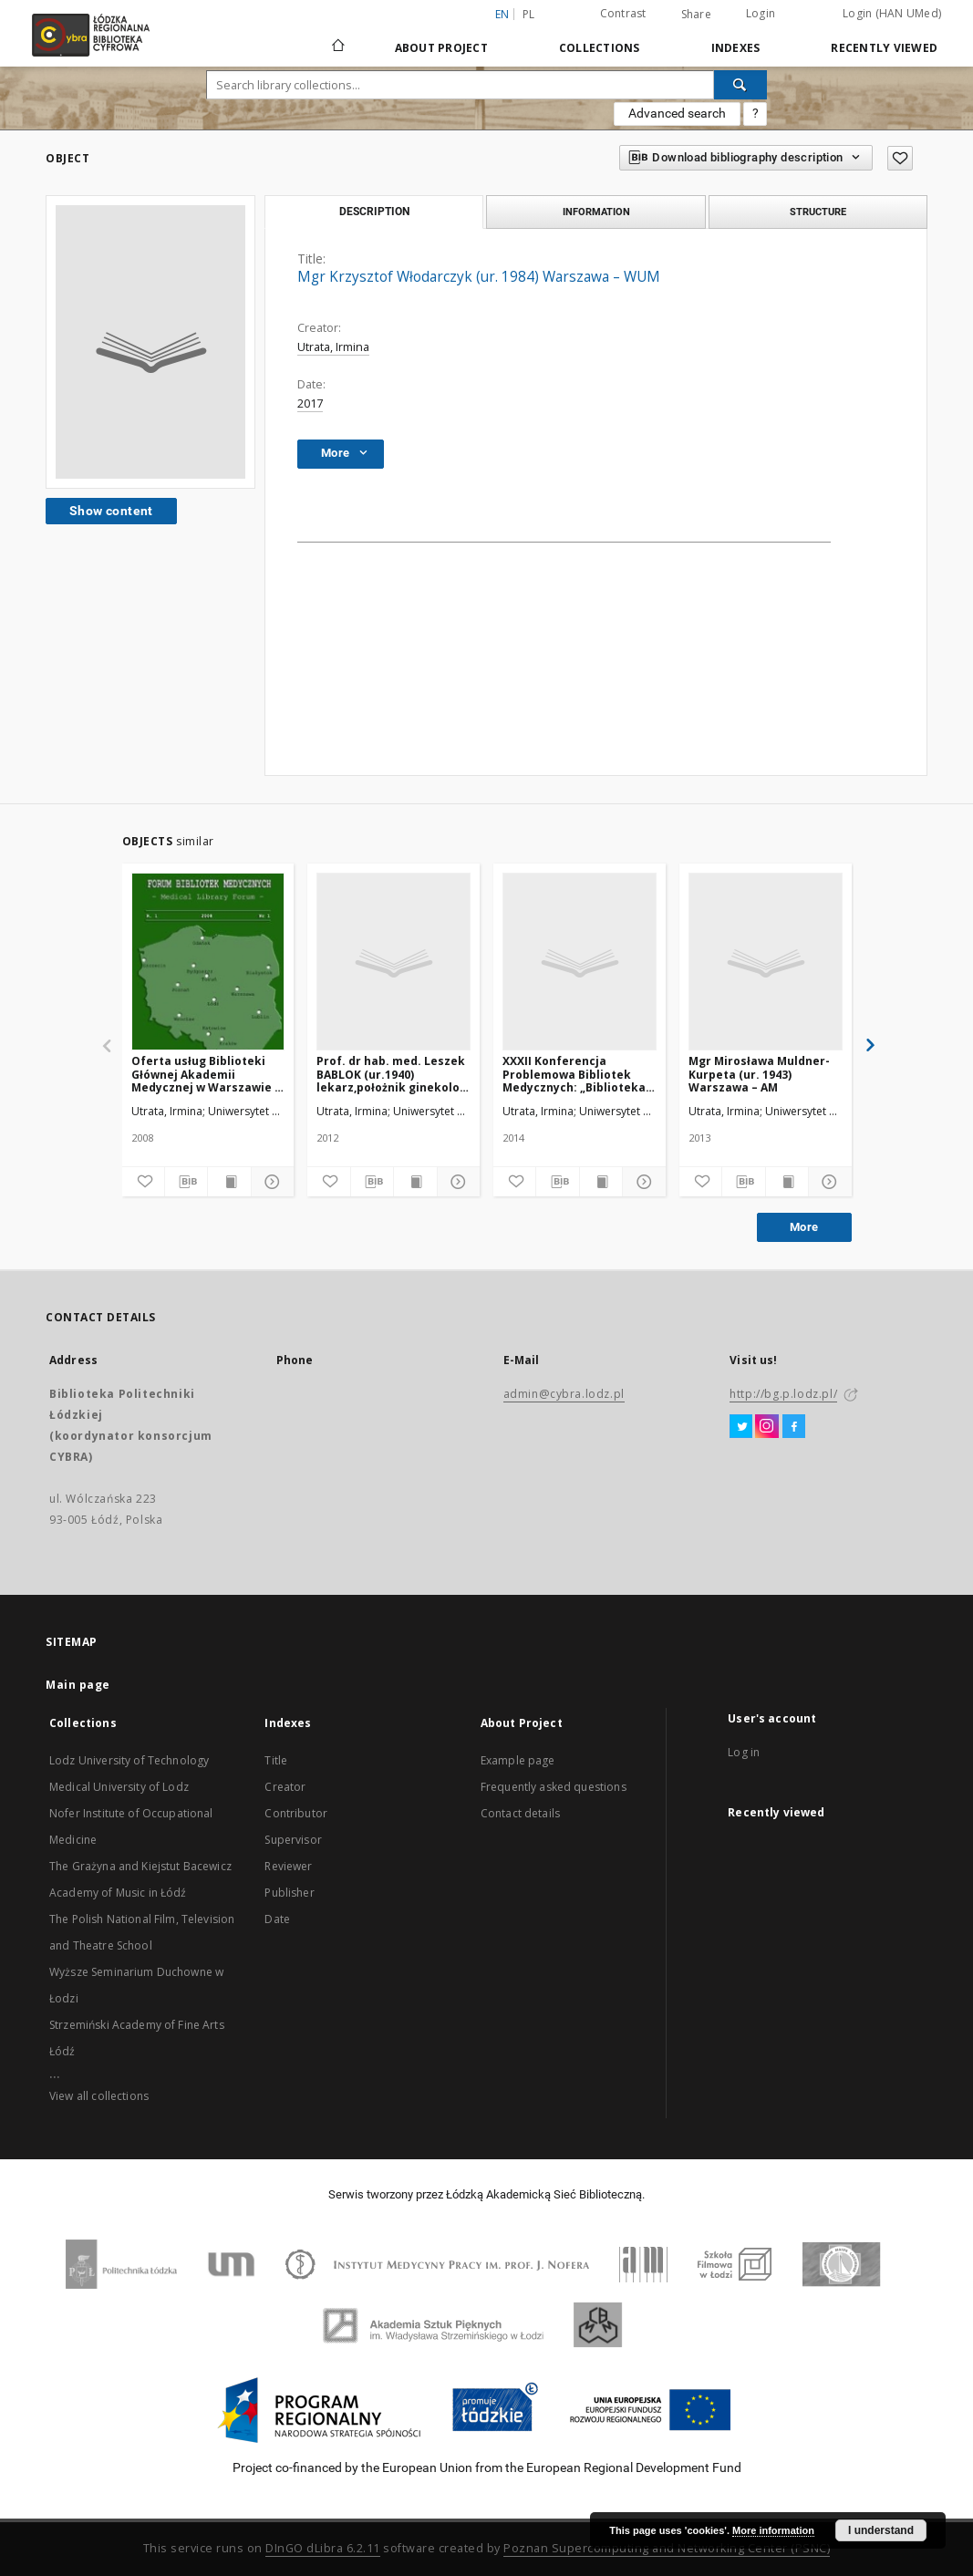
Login (760, 13)
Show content (111, 510)
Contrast (623, 13)
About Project (441, 48)
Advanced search (677, 113)
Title (275, 1760)
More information (773, 2530)
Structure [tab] (818, 211)
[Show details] (270, 1182)
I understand (881, 2530)
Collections (599, 48)
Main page (78, 1684)
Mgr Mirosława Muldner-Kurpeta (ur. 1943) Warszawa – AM (759, 1073)
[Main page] (338, 37)
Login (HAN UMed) (892, 13)
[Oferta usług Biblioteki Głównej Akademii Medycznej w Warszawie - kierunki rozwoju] (208, 962)
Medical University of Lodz (119, 1787)
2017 (310, 403)
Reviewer (288, 1866)
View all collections (99, 2096)
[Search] (740, 84)
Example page (518, 1760)
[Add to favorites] (143, 1182)
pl (529, 14)
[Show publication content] (229, 1182)
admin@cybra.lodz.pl (564, 1394)
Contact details (520, 1813)
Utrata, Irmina (333, 347)
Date (277, 1919)
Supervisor (293, 1839)
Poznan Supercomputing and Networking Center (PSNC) (666, 2548)
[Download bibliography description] (186, 1182)
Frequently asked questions (553, 1787)
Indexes (736, 48)
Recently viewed (884, 48)
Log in (744, 1752)
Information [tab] (596, 211)
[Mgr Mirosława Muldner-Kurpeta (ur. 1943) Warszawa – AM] (765, 962)
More (804, 1227)
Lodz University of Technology (129, 1760)
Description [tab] (374, 211)
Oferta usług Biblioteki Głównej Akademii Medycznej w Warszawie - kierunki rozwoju (205, 1073)
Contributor (295, 1813)
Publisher (289, 1892)
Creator (284, 1787)
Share (696, 14)
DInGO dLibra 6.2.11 (322, 2548)
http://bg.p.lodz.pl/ (783, 1394)
